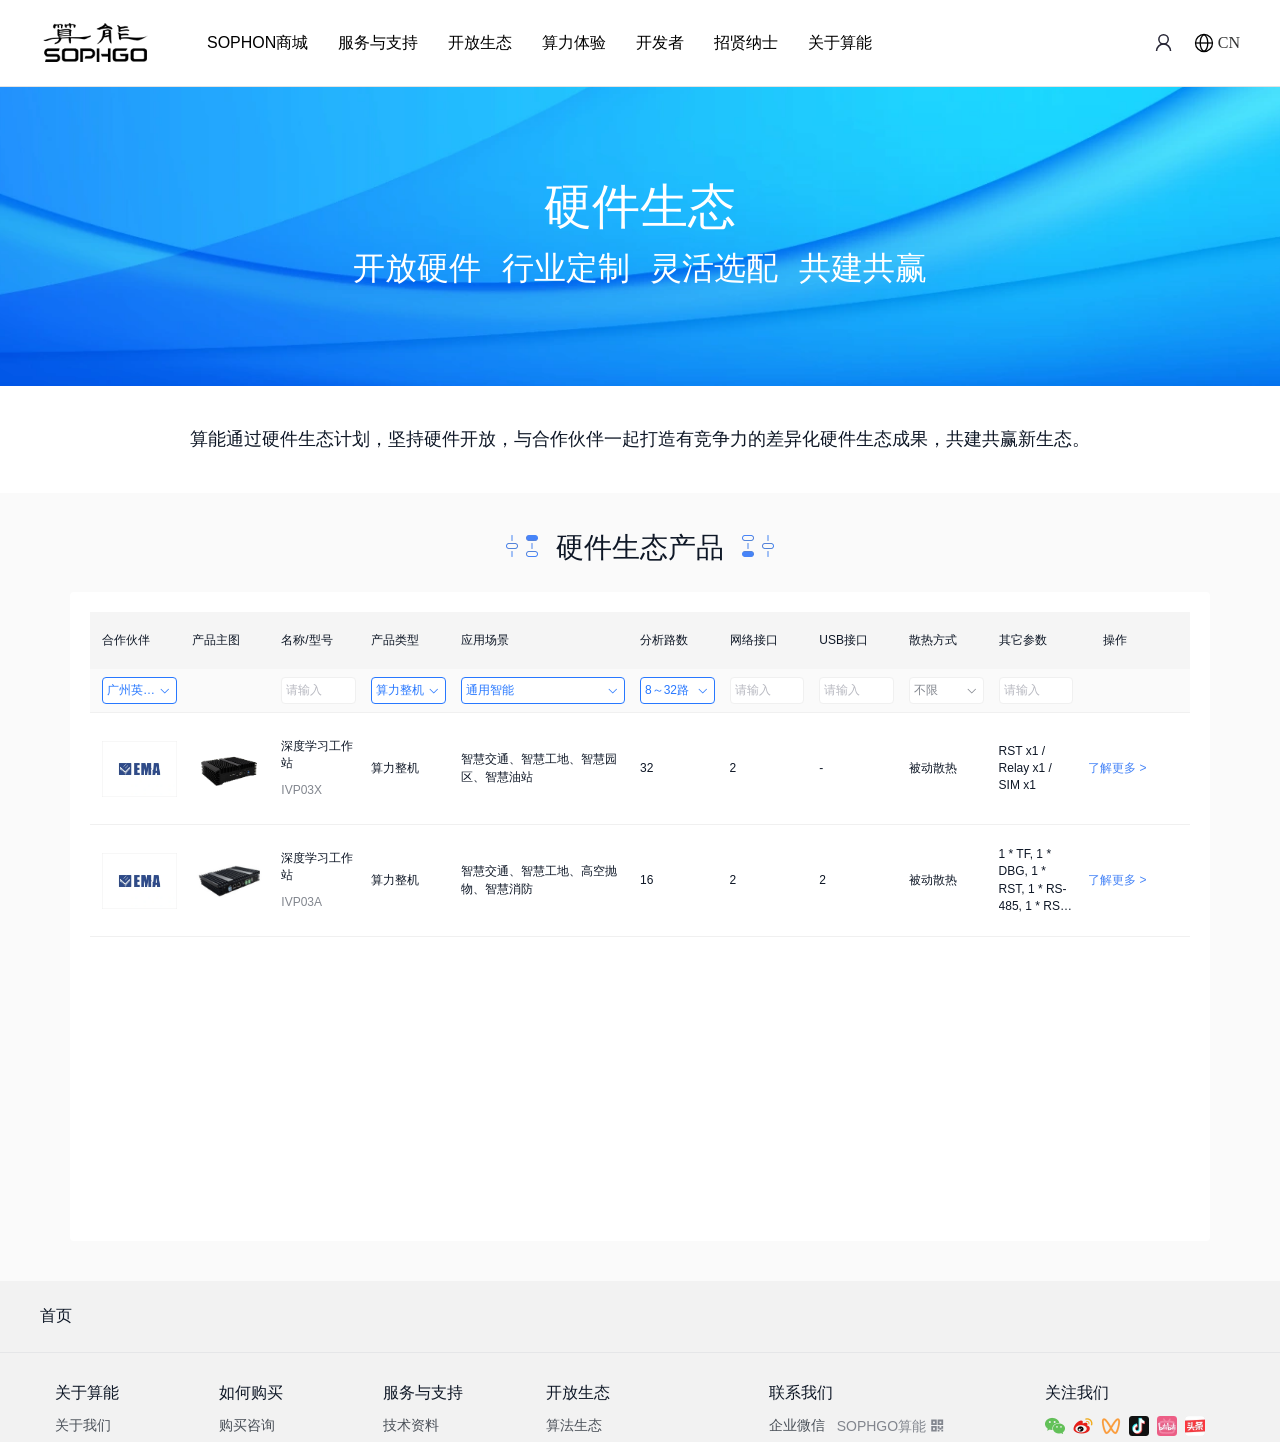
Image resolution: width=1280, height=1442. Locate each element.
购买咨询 (247, 1425)
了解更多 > (1117, 768)
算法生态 (574, 1425)
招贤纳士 (746, 42)
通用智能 (543, 690)
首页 (56, 1315)
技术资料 (411, 1425)
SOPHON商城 (257, 42)
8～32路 (677, 690)
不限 (946, 690)
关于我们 (83, 1425)
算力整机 (408, 690)
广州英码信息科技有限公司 (142, 690)
